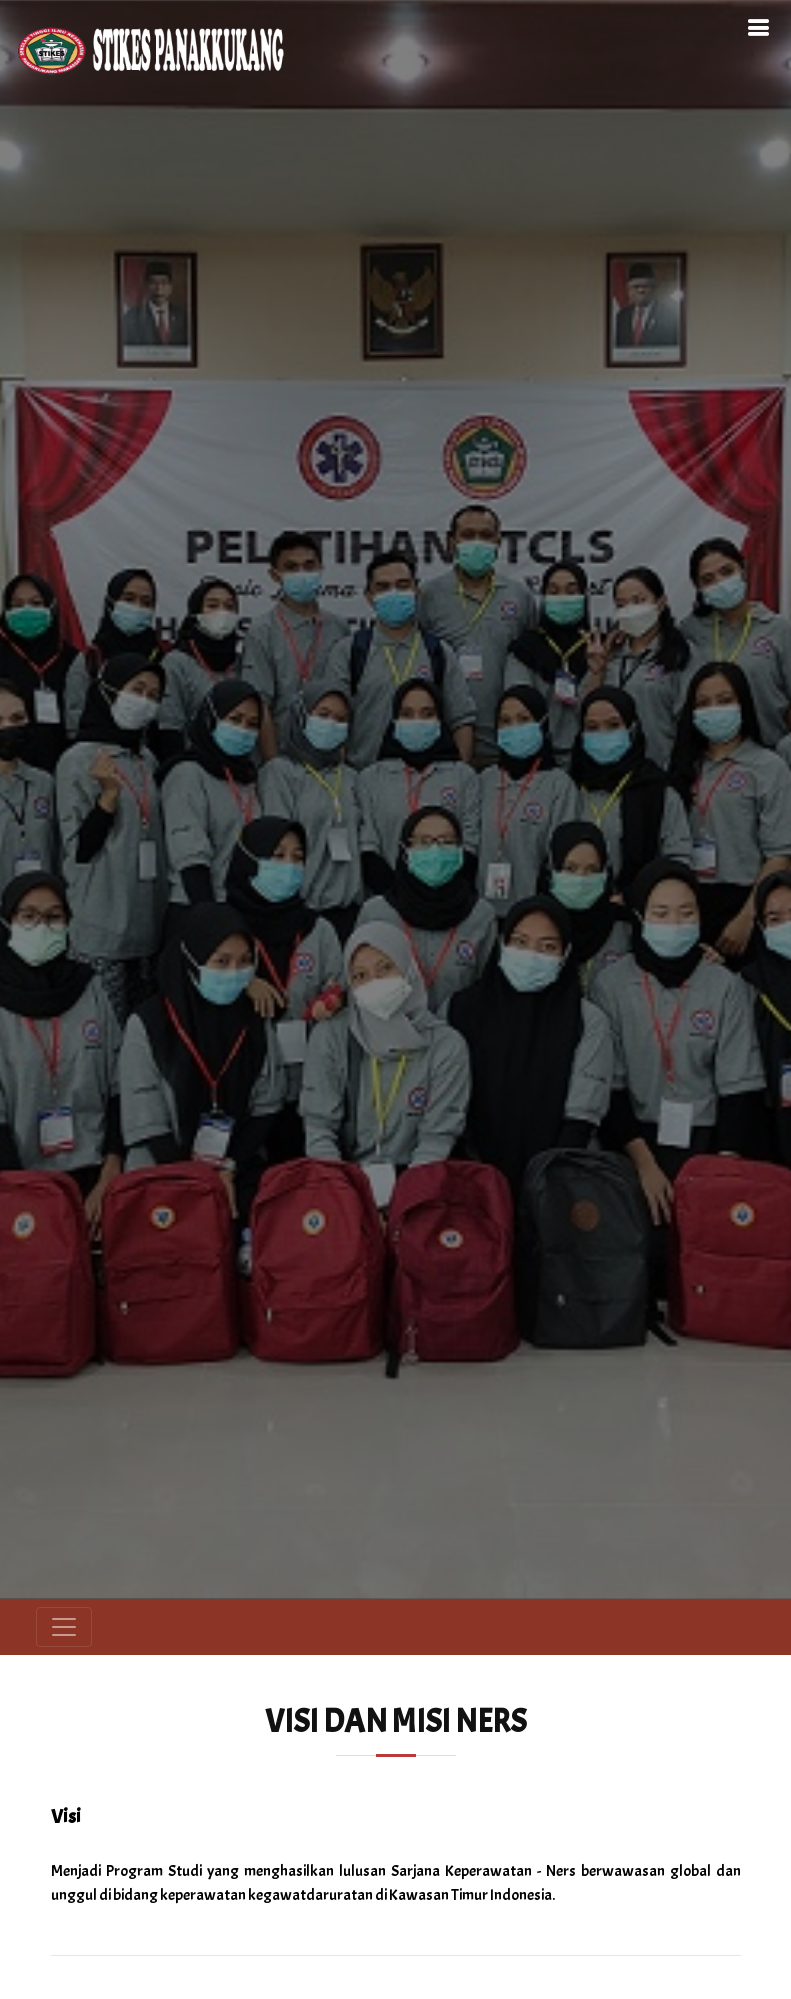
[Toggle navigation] (64, 1627)
